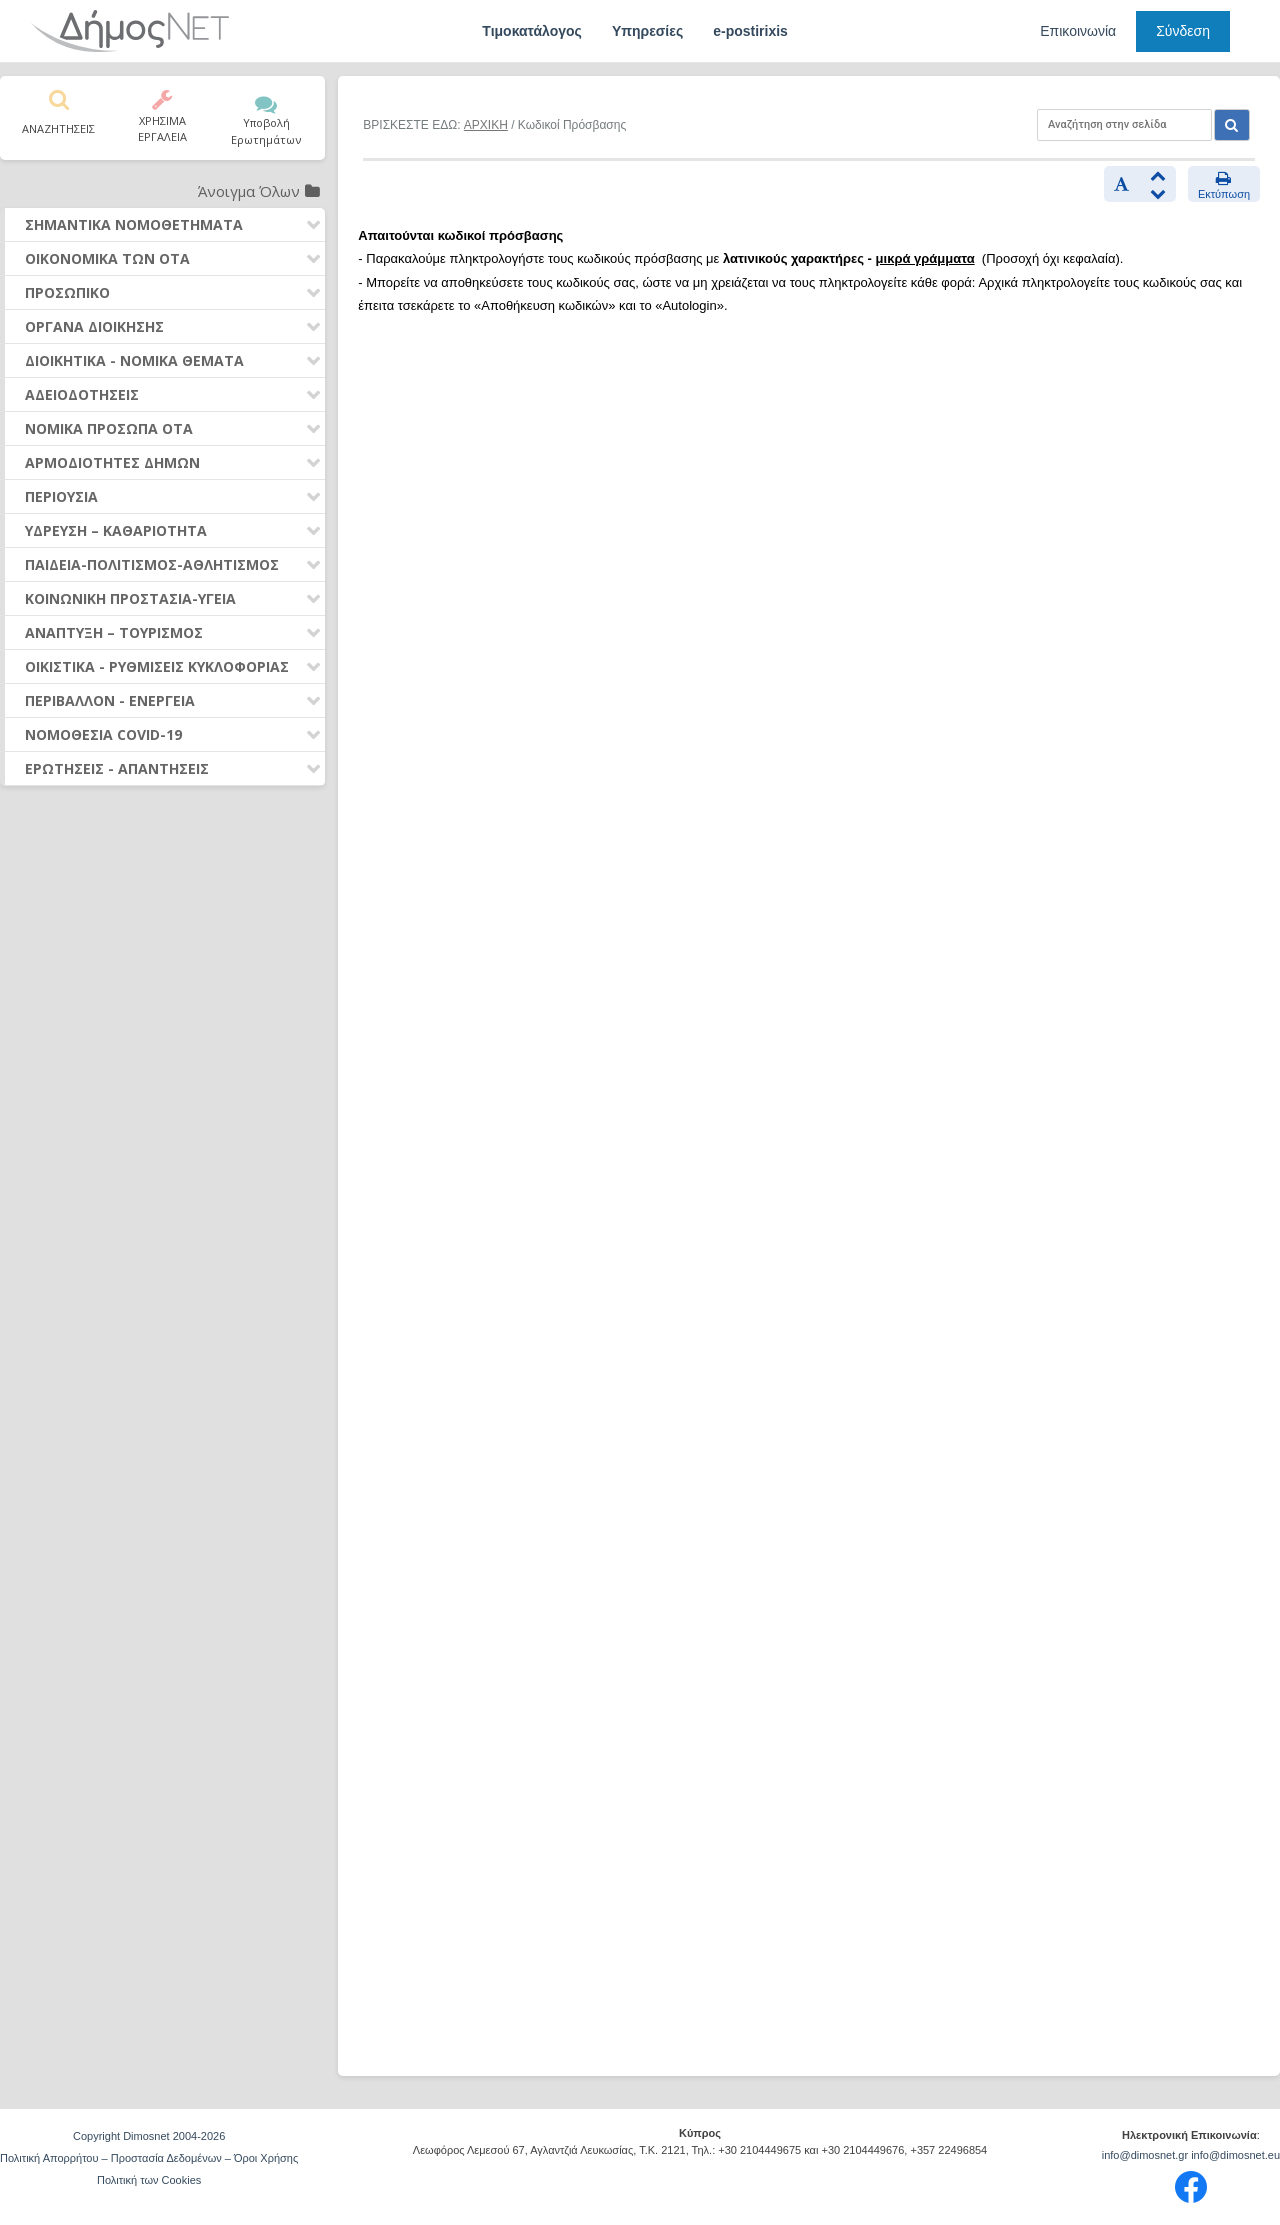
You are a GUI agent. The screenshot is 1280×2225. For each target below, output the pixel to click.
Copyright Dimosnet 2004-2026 (149, 2136)
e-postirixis (750, 31)
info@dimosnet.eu (1235, 2155)
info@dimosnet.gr (1145, 2155)
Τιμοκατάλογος (532, 31)
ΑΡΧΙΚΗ (486, 125)
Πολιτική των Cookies (149, 2180)
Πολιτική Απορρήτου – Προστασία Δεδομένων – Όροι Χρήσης (149, 2158)
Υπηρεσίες (647, 31)
